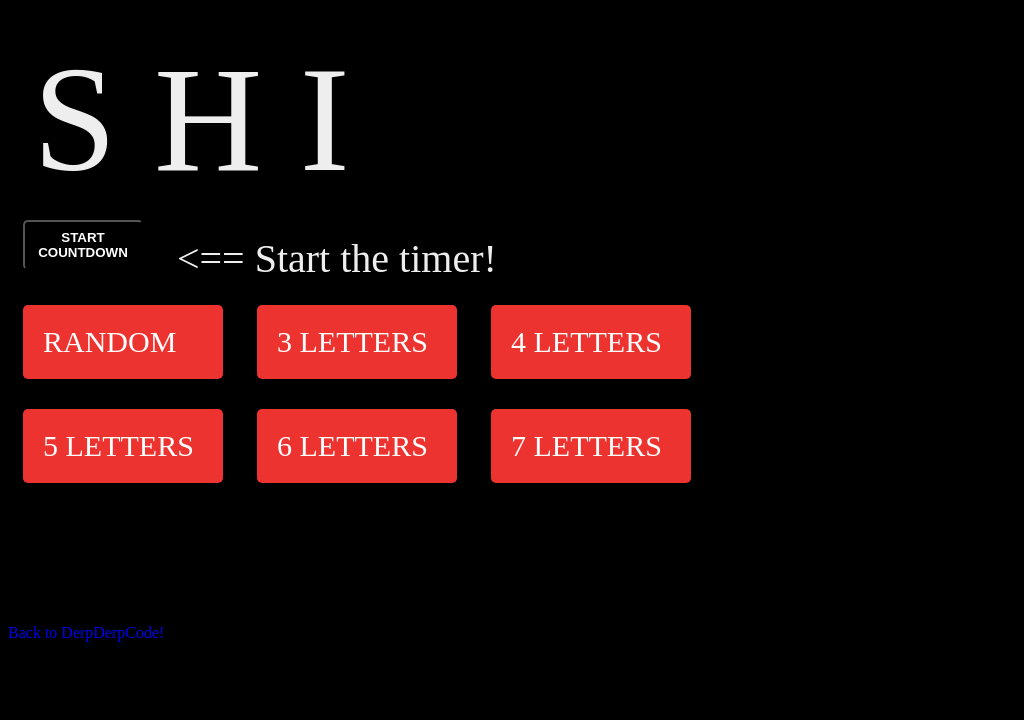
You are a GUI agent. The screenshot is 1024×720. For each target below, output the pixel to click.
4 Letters (586, 341)
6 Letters (352, 445)
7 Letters (586, 445)
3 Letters (352, 341)
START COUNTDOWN (83, 245)
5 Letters (118, 445)
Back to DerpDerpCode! (86, 632)
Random (109, 341)
